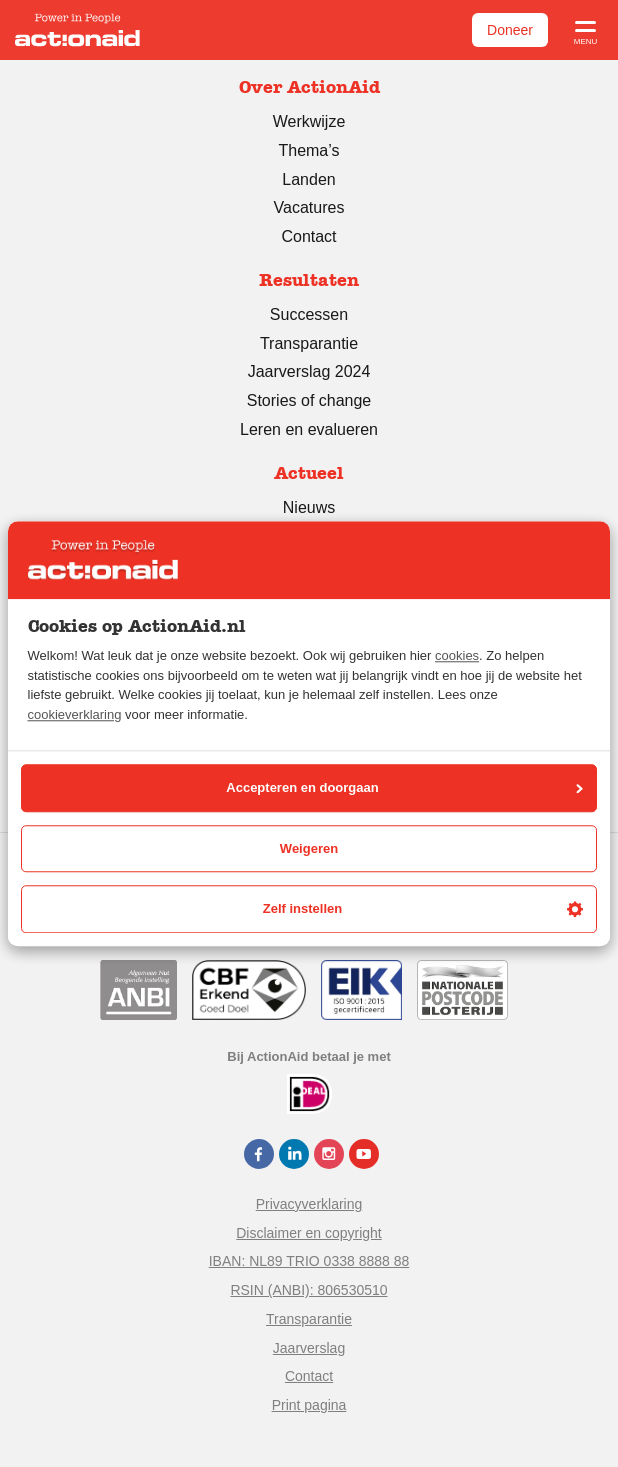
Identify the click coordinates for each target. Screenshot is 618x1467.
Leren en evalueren (309, 429)
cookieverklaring (75, 714)
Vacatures (309, 207)
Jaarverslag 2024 (309, 371)
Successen (309, 314)
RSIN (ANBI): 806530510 (308, 1290)
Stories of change (309, 400)
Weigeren (309, 848)
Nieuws (309, 507)
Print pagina (309, 1405)
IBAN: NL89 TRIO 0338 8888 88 (309, 1261)
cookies (457, 656)
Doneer (510, 30)
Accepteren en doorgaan (404, 788)
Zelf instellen (423, 909)
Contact (308, 236)
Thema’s (308, 150)
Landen (308, 179)
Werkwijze (309, 121)
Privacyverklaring (309, 1204)
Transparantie (309, 343)
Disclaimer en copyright (309, 1233)
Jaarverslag (309, 1348)
